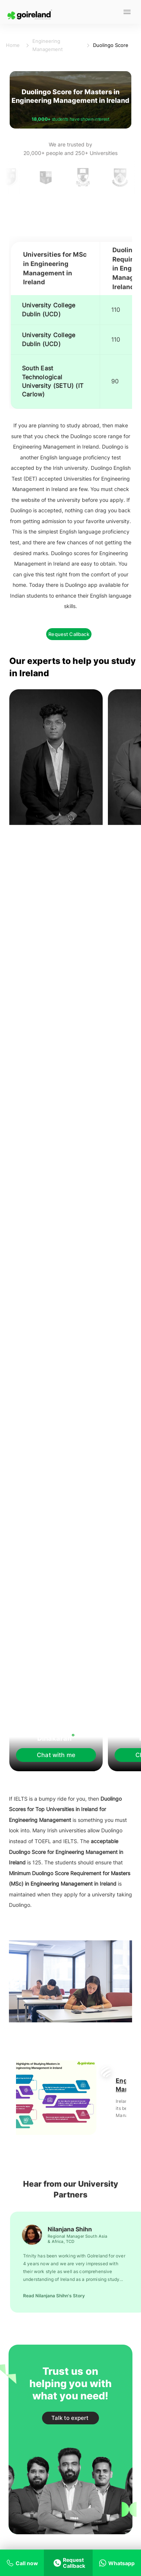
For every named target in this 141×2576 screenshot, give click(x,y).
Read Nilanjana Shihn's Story (54, 2295)
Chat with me (56, 1755)
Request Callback (68, 634)
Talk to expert (70, 2417)
